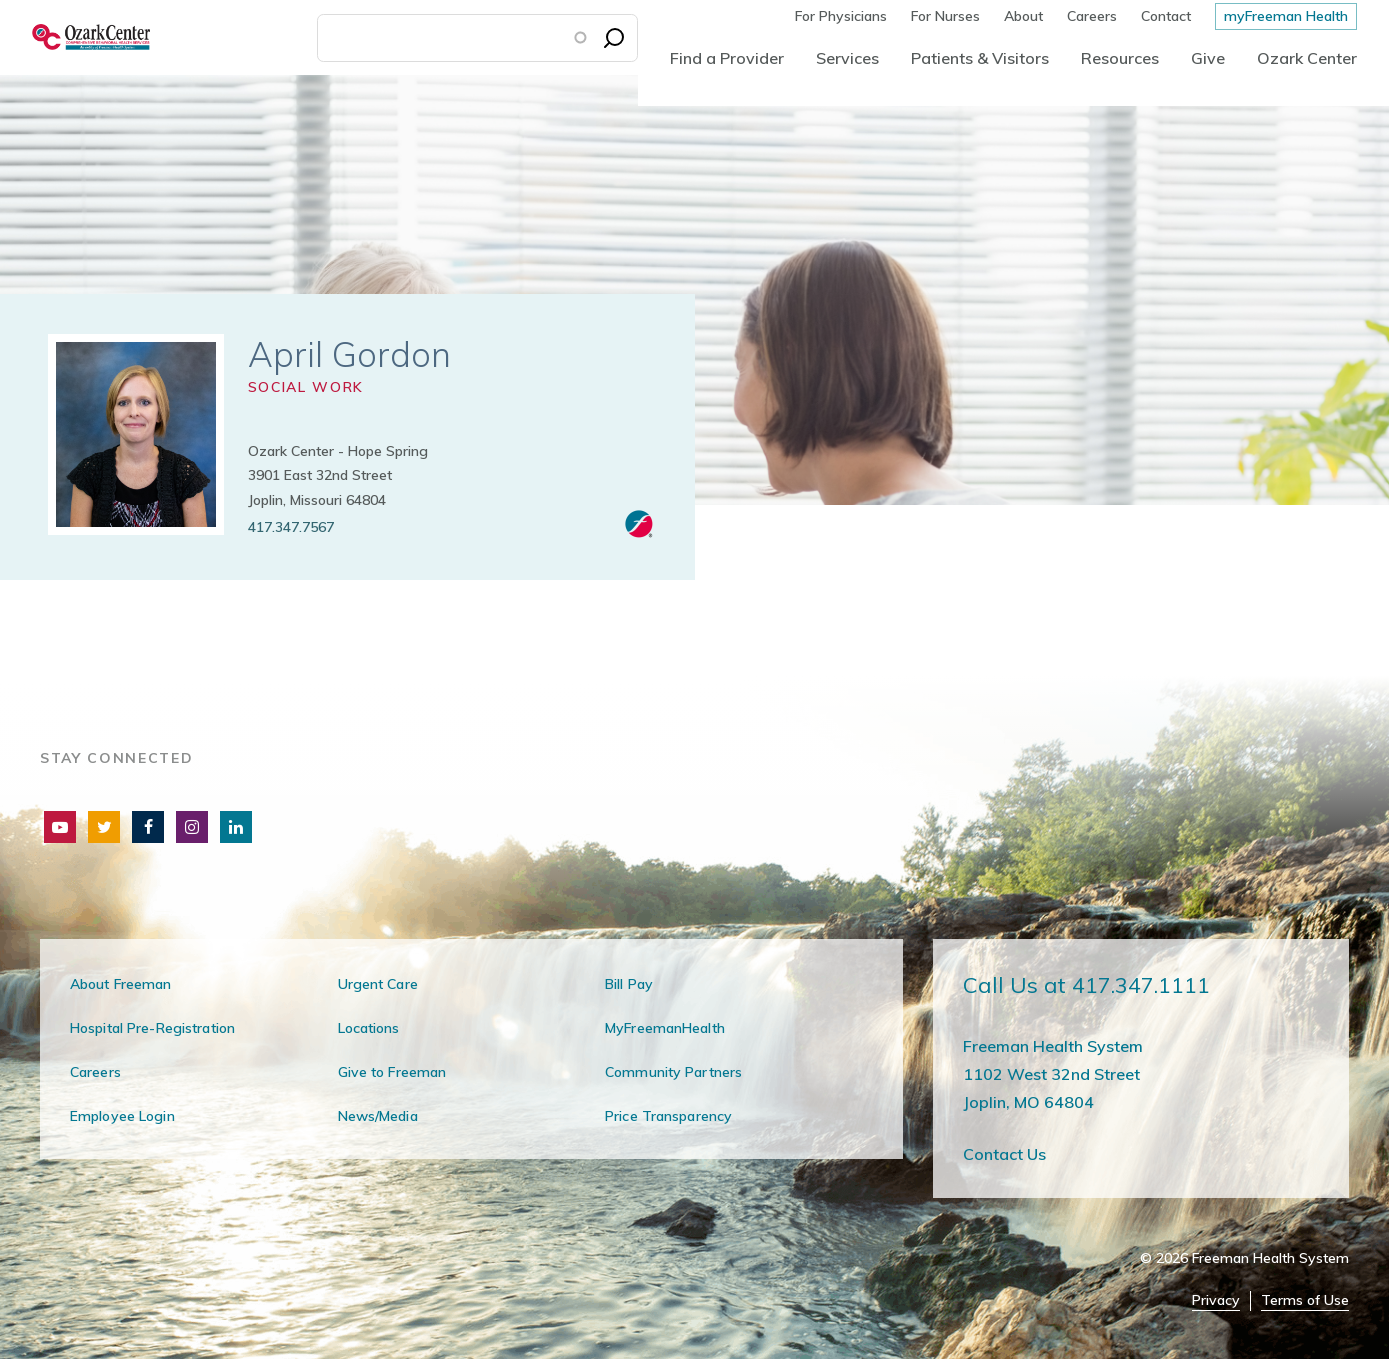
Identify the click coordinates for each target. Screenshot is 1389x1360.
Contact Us (1004, 1154)
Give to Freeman (392, 1072)
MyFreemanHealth (665, 1028)
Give (1208, 58)
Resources (1120, 58)
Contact (1166, 16)
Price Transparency (668, 1116)
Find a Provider (727, 58)
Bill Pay (629, 984)
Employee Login (122, 1116)
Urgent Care (378, 984)
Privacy (1216, 1300)
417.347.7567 (291, 527)
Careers (1092, 16)
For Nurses (945, 16)
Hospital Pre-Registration (152, 1028)
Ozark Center (1307, 58)
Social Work (306, 387)
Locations (369, 1028)
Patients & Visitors (980, 58)
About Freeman (121, 984)
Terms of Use (1305, 1300)
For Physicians (841, 16)
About (1023, 16)
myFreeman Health (1286, 16)
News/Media (378, 1116)
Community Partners (673, 1072)
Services (847, 58)
